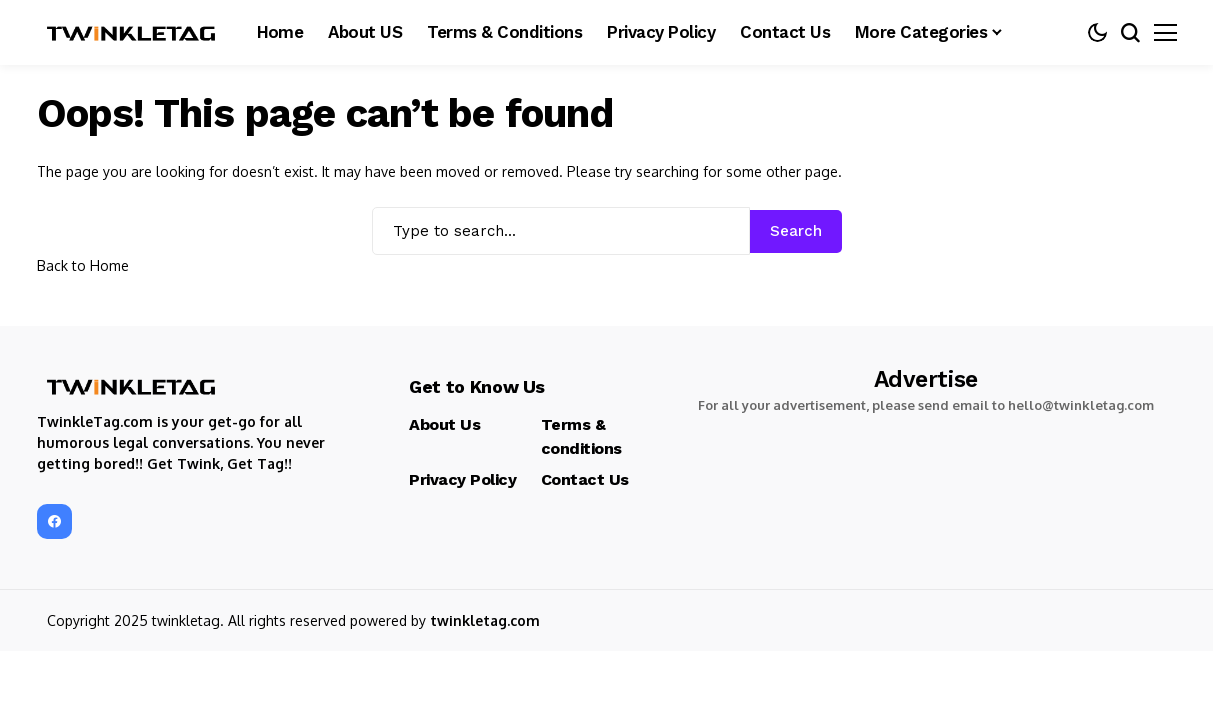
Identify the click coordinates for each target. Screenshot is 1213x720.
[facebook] (54, 521)
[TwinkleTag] (132, 33)
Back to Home (83, 265)
